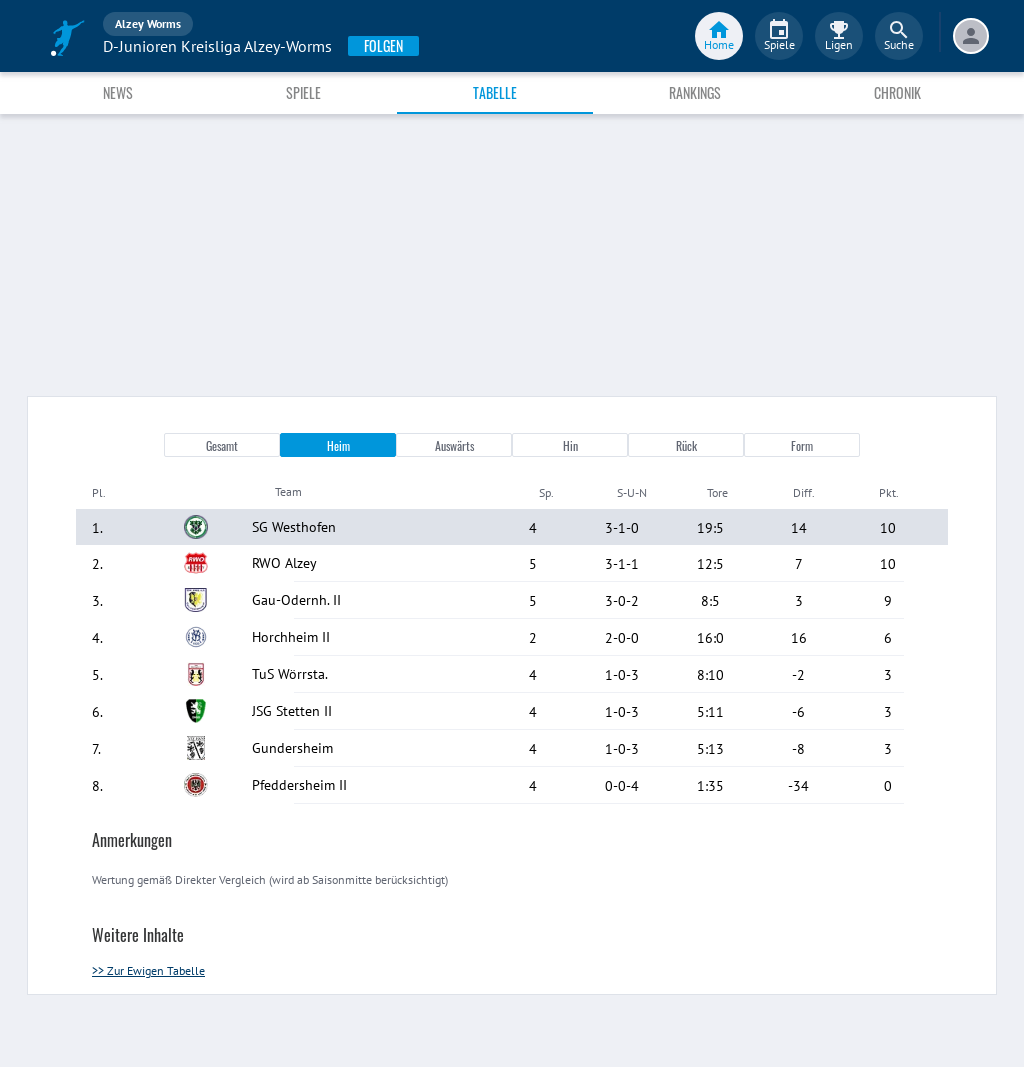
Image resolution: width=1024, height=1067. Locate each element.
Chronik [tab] (897, 92)
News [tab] (118, 92)
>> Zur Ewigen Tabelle (148, 970)
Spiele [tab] (303, 92)
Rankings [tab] (695, 92)
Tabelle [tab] (495, 92)
